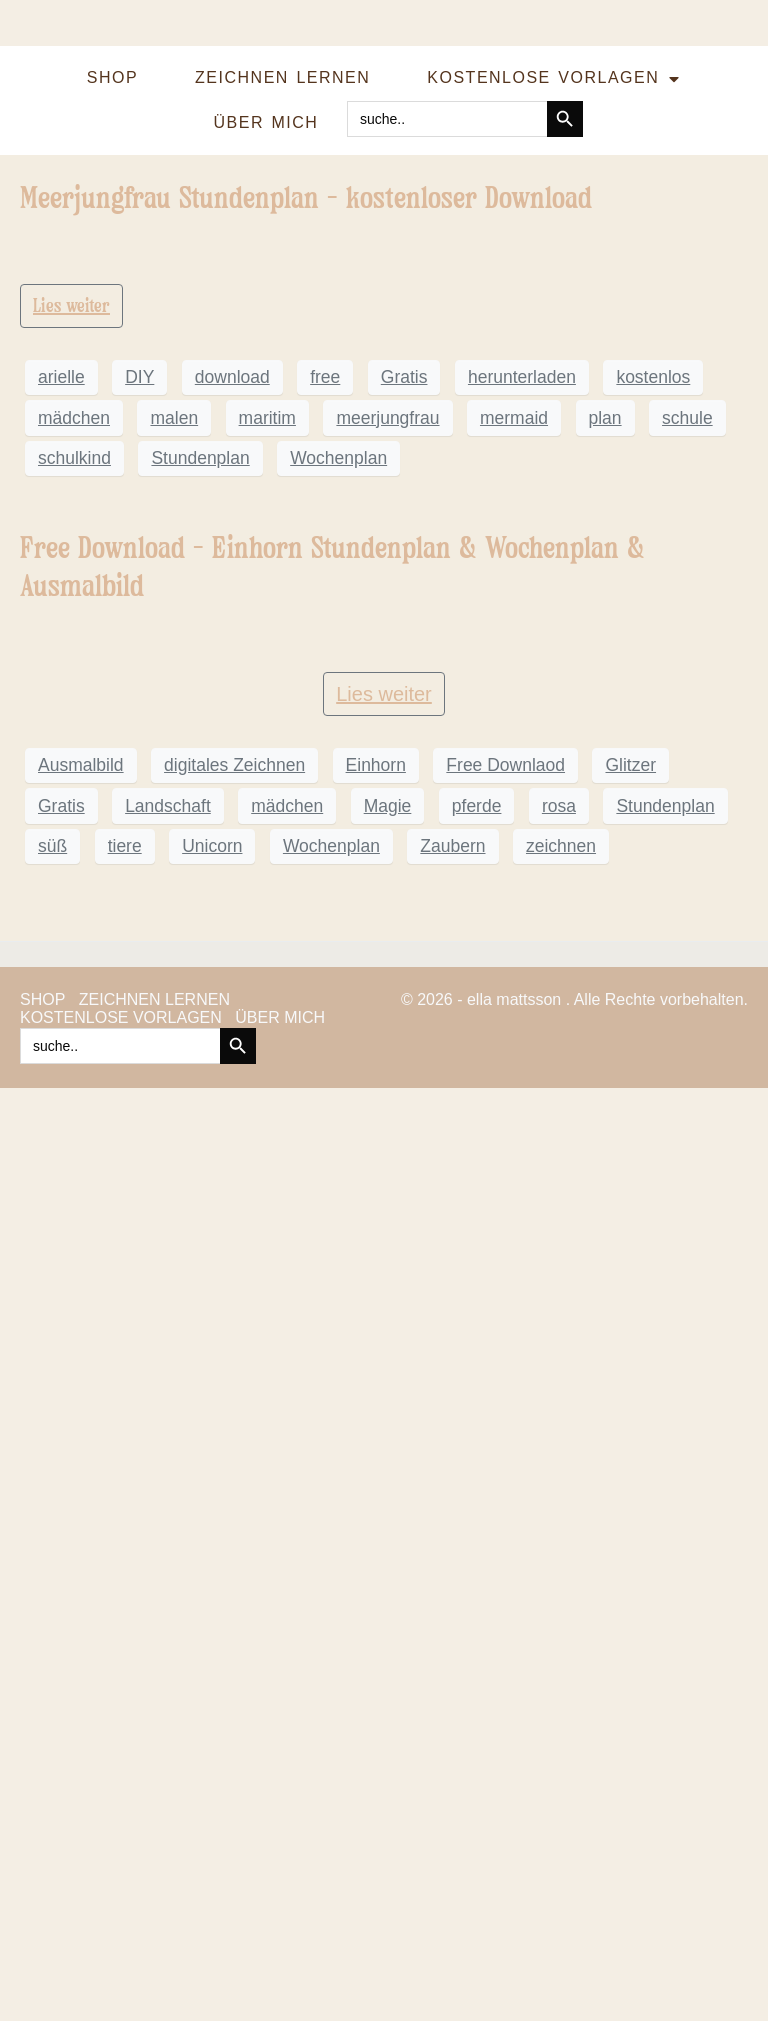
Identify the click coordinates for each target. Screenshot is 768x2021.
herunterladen (522, 844)
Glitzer (630, 1699)
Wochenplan (338, 925)
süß (52, 1779)
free (325, 844)
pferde (477, 1739)
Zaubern (452, 1779)
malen (174, 884)
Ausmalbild (81, 1699)
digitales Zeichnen (234, 1699)
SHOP (112, 77)
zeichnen (561, 1779)
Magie (388, 1739)
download (232, 844)
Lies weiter (71, 772)
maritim (267, 884)
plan (605, 884)
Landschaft (168, 1739)
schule (687, 884)
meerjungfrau (387, 884)
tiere (125, 1779)
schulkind (74, 925)
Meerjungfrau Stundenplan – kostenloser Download (306, 197)
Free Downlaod (505, 1699)
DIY (139, 844)
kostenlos (653, 844)
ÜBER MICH (266, 122)
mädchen (74, 884)
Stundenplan (200, 925)
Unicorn (212, 1779)
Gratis (404, 844)
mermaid (514, 884)
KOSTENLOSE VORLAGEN (553, 79)
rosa (559, 1739)
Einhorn (376, 1699)
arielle (61, 844)
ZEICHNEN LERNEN (282, 77)
